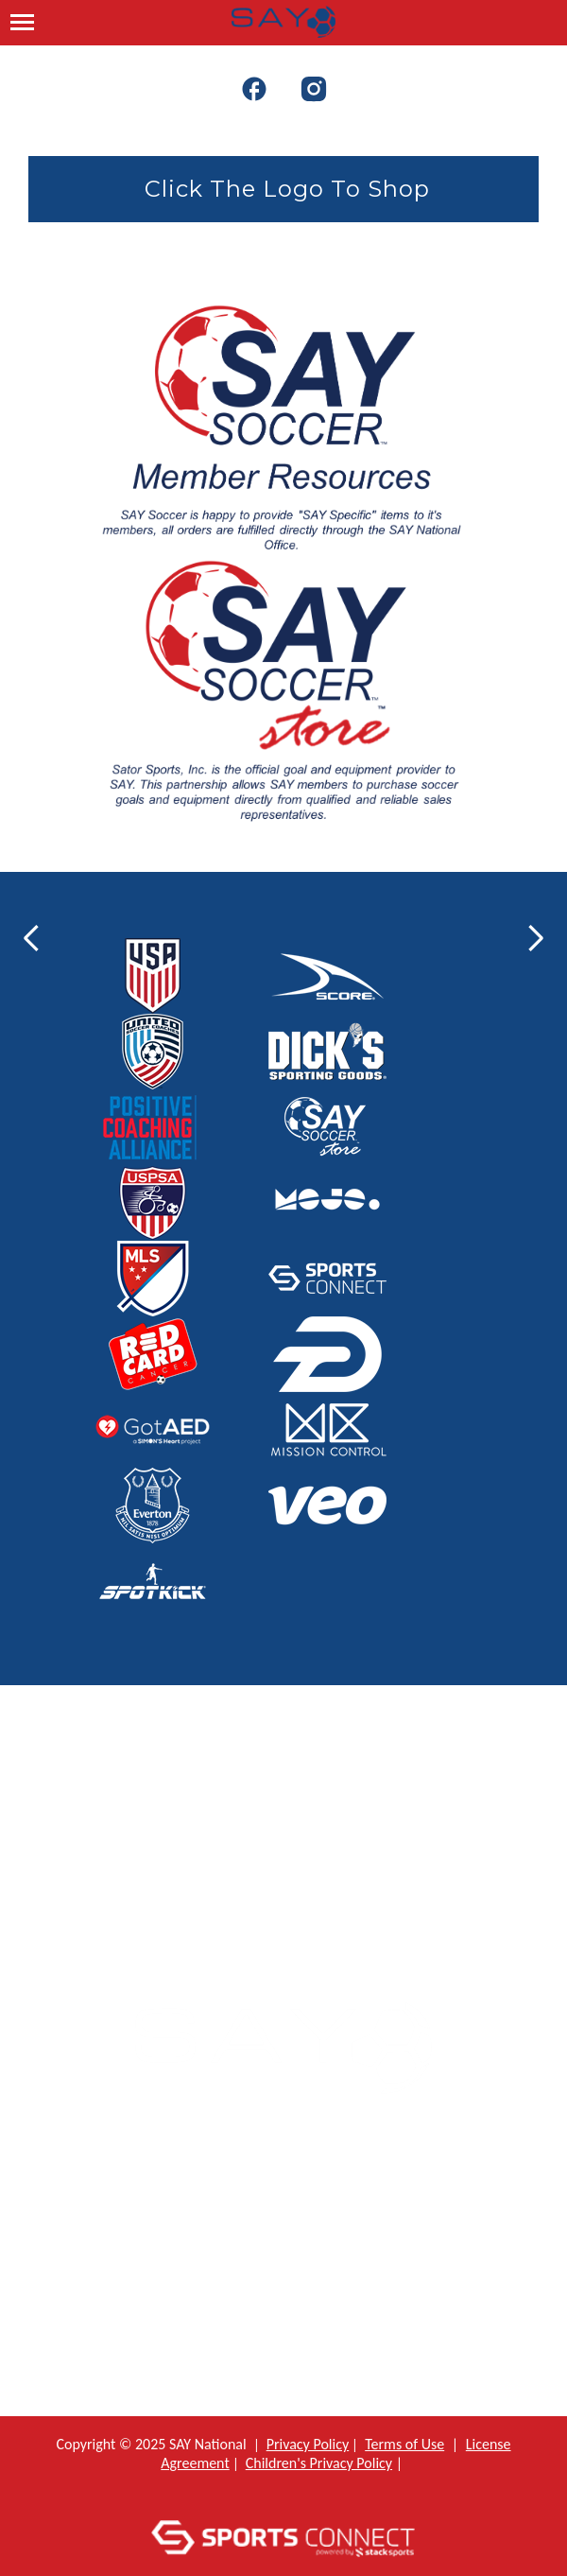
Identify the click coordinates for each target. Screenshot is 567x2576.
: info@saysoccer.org (296, 1910)
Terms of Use (404, 2444)
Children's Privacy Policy (319, 2463)
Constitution (298, 2284)
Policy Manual (299, 2240)
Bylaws (299, 2329)
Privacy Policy (308, 2444)
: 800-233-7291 (297, 1876)
